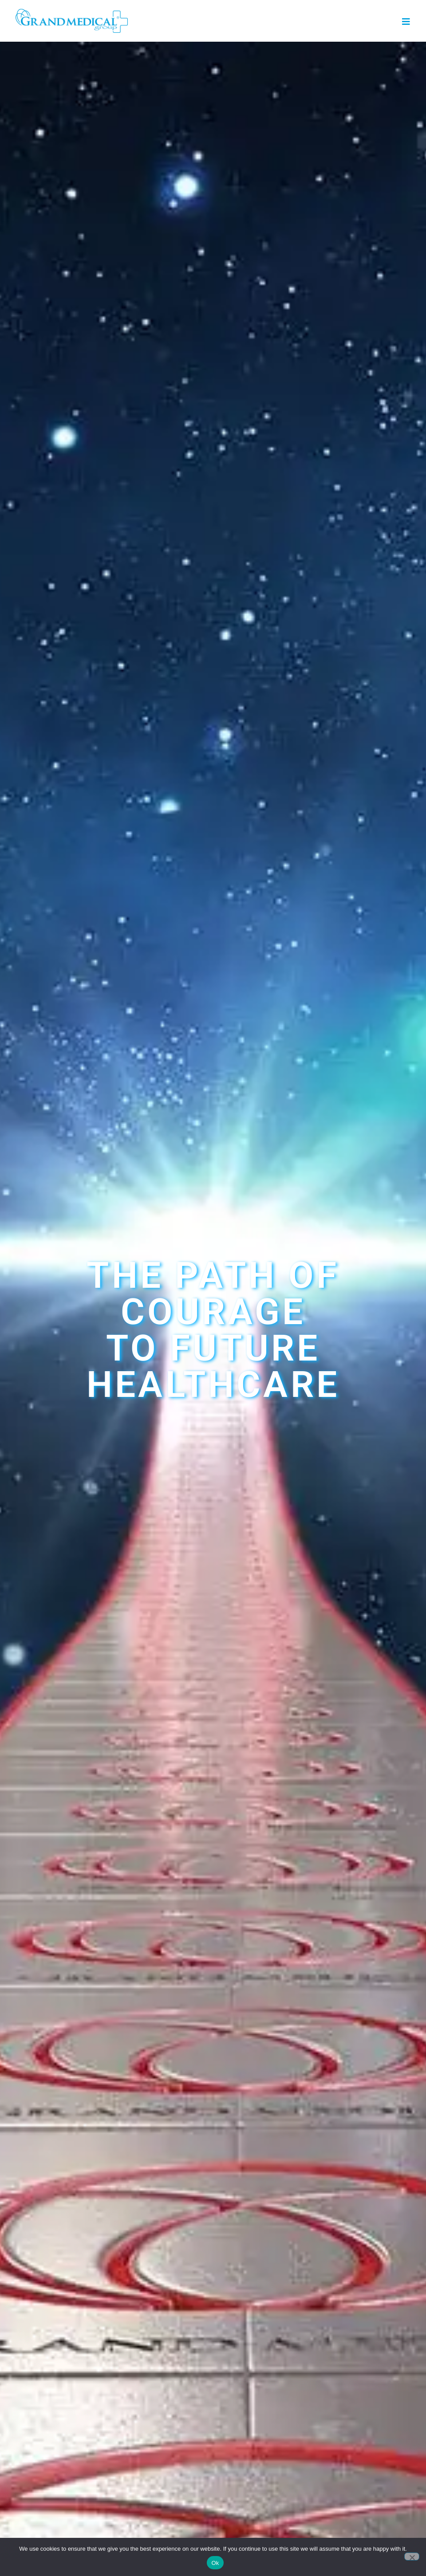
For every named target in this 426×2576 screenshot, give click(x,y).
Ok (215, 2563)
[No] (411, 2556)
